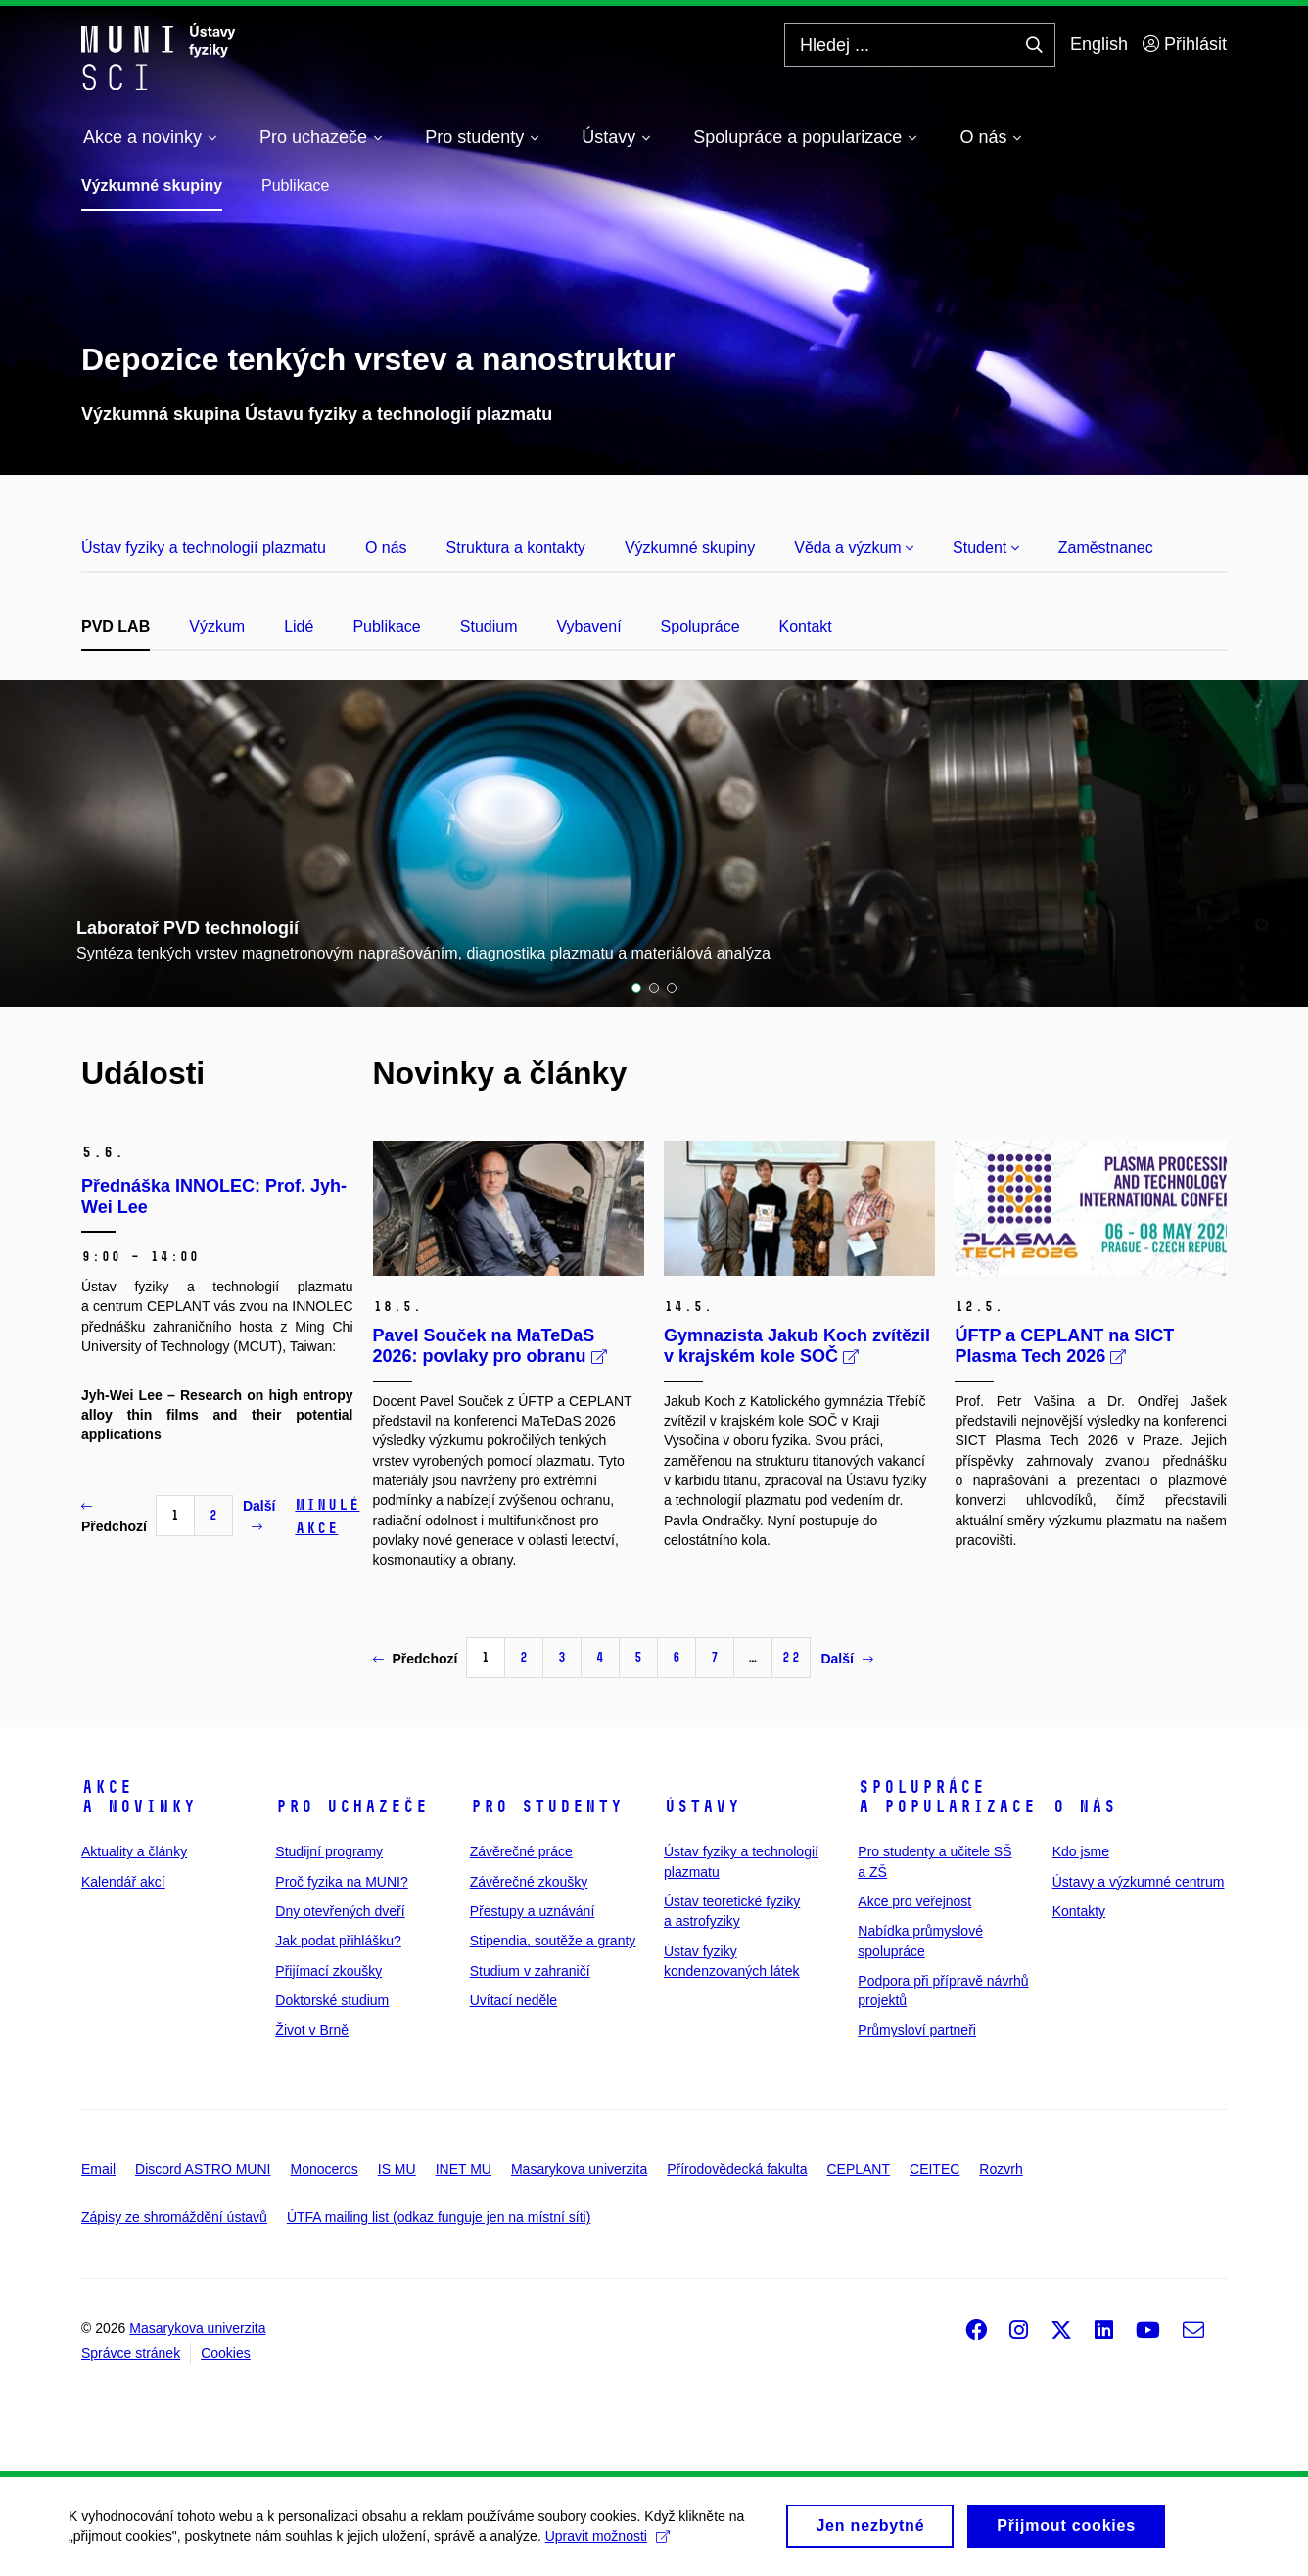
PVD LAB (115, 626)
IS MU (397, 2169)
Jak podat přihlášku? (337, 1940)
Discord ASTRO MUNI (202, 2169)
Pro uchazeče (351, 1806)
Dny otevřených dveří (339, 1911)
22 (791, 1657)
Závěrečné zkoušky (529, 1882)
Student (986, 547)
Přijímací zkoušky (328, 1971)
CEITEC (934, 2169)
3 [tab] (672, 988)
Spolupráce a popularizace (947, 1796)
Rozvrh (1000, 2169)
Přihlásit (1185, 44)
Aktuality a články (134, 1851)
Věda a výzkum (853, 547)
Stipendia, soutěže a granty (553, 1940)
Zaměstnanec (1105, 547)
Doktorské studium (332, 2000)
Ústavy (702, 1806)
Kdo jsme (1080, 1851)
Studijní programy (329, 1851)
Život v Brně (312, 2029)
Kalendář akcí (123, 1882)
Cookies (226, 2353)
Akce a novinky (138, 1796)
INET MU (463, 2169)
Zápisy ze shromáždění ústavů (174, 2217)
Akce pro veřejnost (914, 1901)
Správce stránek (130, 2353)
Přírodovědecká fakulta (737, 2169)
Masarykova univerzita (579, 2169)
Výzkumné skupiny (151, 185)
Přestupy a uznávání (532, 1911)
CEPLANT (858, 2169)
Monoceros (323, 2169)
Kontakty (1078, 1911)
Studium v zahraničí (530, 1971)
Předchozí (114, 1517)
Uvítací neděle (514, 2000)
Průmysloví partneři (917, 2029)
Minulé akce (327, 1515)
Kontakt (805, 626)
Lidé (298, 626)
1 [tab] (636, 988)
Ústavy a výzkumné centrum (1138, 1882)
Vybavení (588, 626)
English (1099, 44)
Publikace (295, 185)
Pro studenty (546, 1806)
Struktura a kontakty (515, 547)
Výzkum (217, 626)
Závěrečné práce (521, 1851)
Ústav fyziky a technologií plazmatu (203, 547)
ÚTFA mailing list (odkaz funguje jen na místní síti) (438, 2217)
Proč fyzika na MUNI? (341, 1882)
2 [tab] (654, 988)
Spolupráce (700, 626)
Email (98, 2169)
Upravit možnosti (607, 2543)
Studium (489, 626)
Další (259, 1515)
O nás (386, 547)
